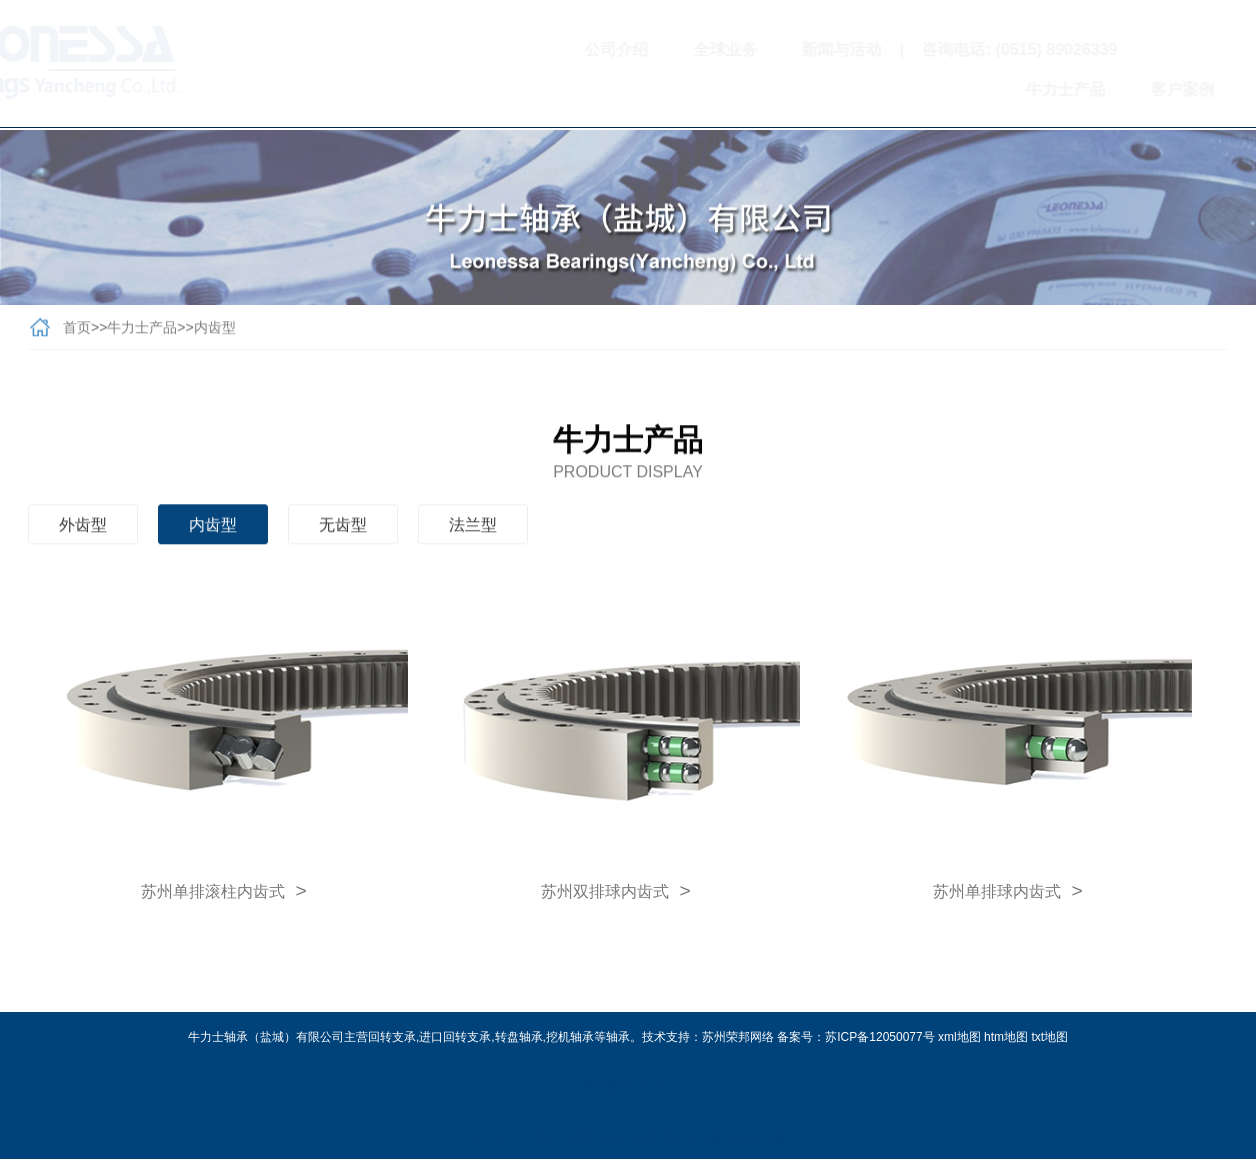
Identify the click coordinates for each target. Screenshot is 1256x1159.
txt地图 (1049, 1037)
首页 (77, 332)
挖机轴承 (570, 1037)
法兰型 (473, 529)
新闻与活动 (755, 49)
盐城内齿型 (755, 1137)
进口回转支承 (455, 1037)
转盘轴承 (519, 1037)
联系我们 (1203, 89)
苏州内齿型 (691, 1137)
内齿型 (215, 332)
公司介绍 (530, 49)
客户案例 (1095, 89)
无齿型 (343, 529)
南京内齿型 (565, 1137)
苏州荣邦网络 (738, 1037)
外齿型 (83, 529)
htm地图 (1006, 1037)
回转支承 (392, 1037)
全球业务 (638, 49)
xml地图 (959, 1037)
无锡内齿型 (628, 1137)
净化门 (655, 1087)
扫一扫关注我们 (1163, 49)
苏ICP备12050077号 (879, 1037)
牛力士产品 (978, 89)
